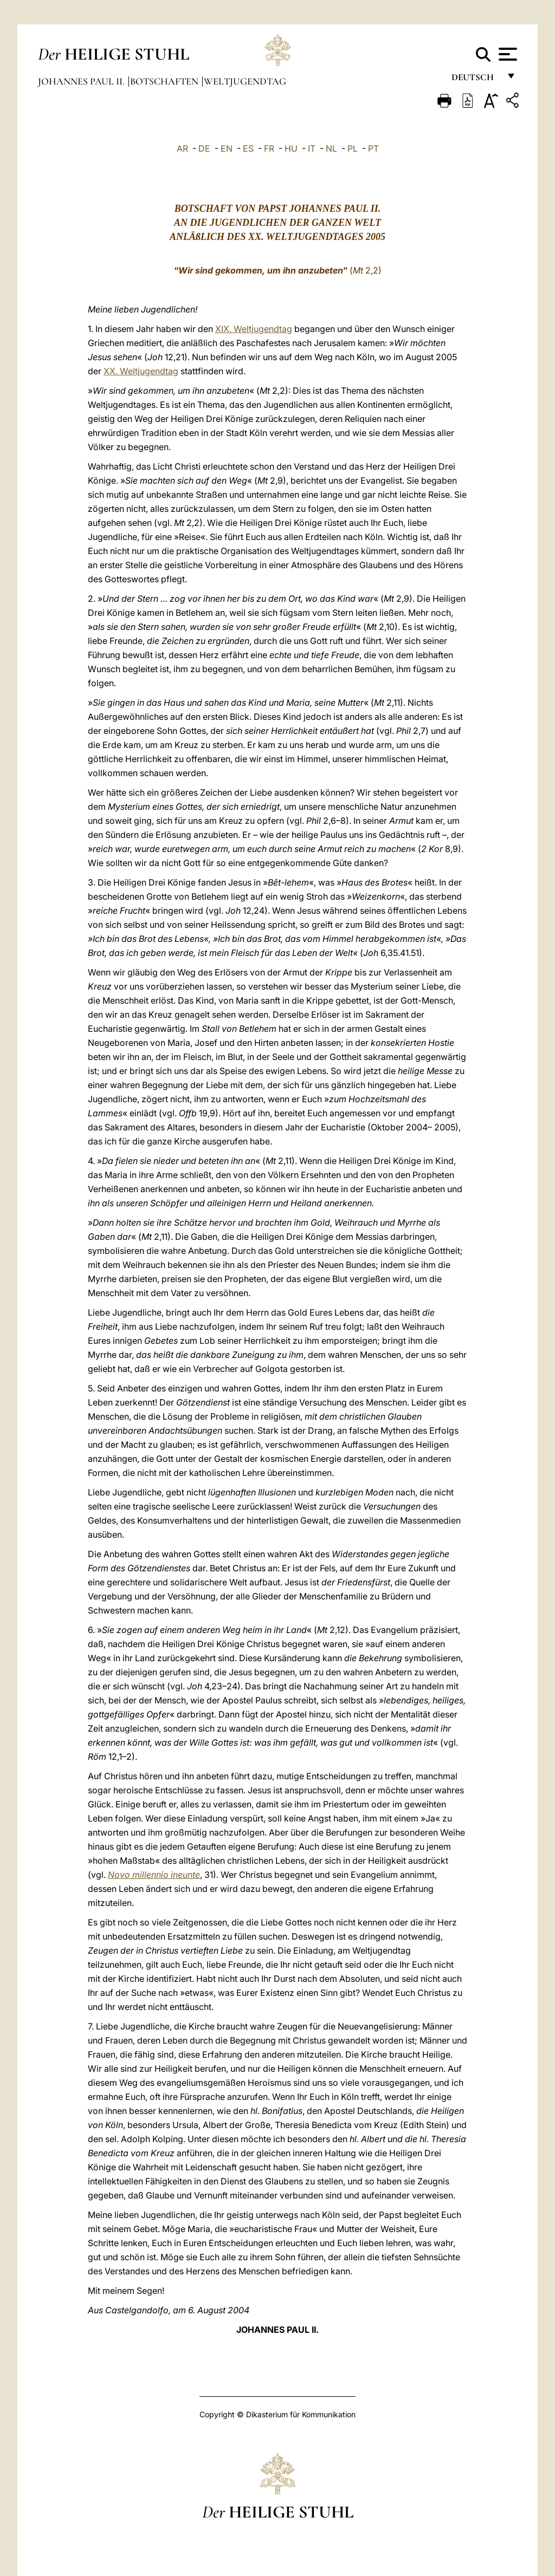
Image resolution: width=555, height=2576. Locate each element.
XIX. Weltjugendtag (253, 328)
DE (204, 148)
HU (291, 148)
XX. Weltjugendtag (141, 371)
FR (269, 148)
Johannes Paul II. (82, 81)
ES (248, 148)
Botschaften (165, 81)
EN (227, 148)
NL (331, 148)
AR (182, 148)
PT (373, 148)
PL (352, 148)
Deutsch (475, 79)
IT (311, 148)
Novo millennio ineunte (154, 1874)
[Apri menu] (506, 54)
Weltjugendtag (245, 81)
